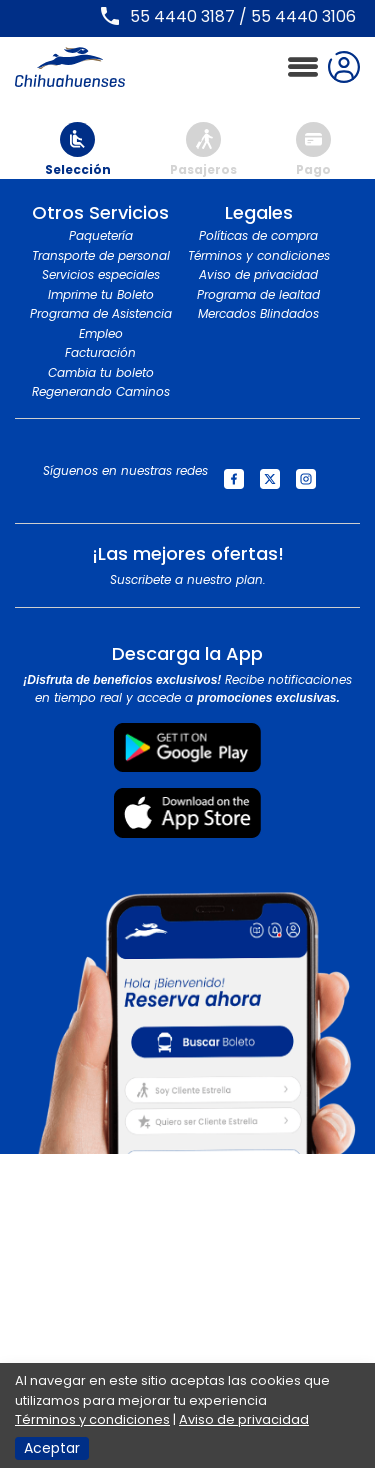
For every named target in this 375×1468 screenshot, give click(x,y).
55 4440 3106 (303, 16)
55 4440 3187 (182, 16)
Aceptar (52, 1448)
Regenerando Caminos (101, 391)
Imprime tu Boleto (101, 294)
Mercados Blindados (258, 313)
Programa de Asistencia (101, 313)
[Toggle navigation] (303, 67)
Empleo (101, 333)
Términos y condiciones (259, 255)
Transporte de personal (101, 255)
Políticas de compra (258, 235)
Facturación (100, 352)
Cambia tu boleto (101, 372)
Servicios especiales (101, 274)
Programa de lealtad (258, 294)
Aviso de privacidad (258, 274)
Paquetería (101, 235)
